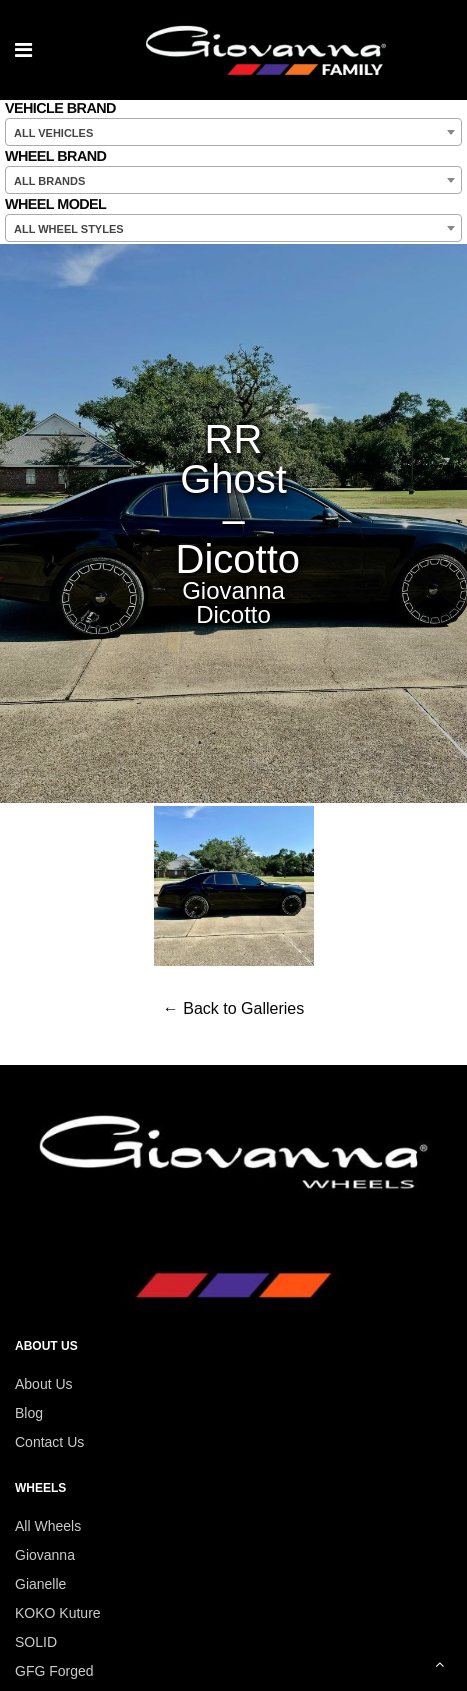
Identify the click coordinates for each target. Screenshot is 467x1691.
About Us (44, 1384)
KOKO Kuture (58, 1613)
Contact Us (49, 1442)
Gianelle (40, 1584)
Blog (29, 1413)
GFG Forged (54, 1671)
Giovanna (45, 1555)
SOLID (36, 1642)
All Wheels (48, 1526)
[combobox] (233, 132)
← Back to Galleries (233, 1008)
